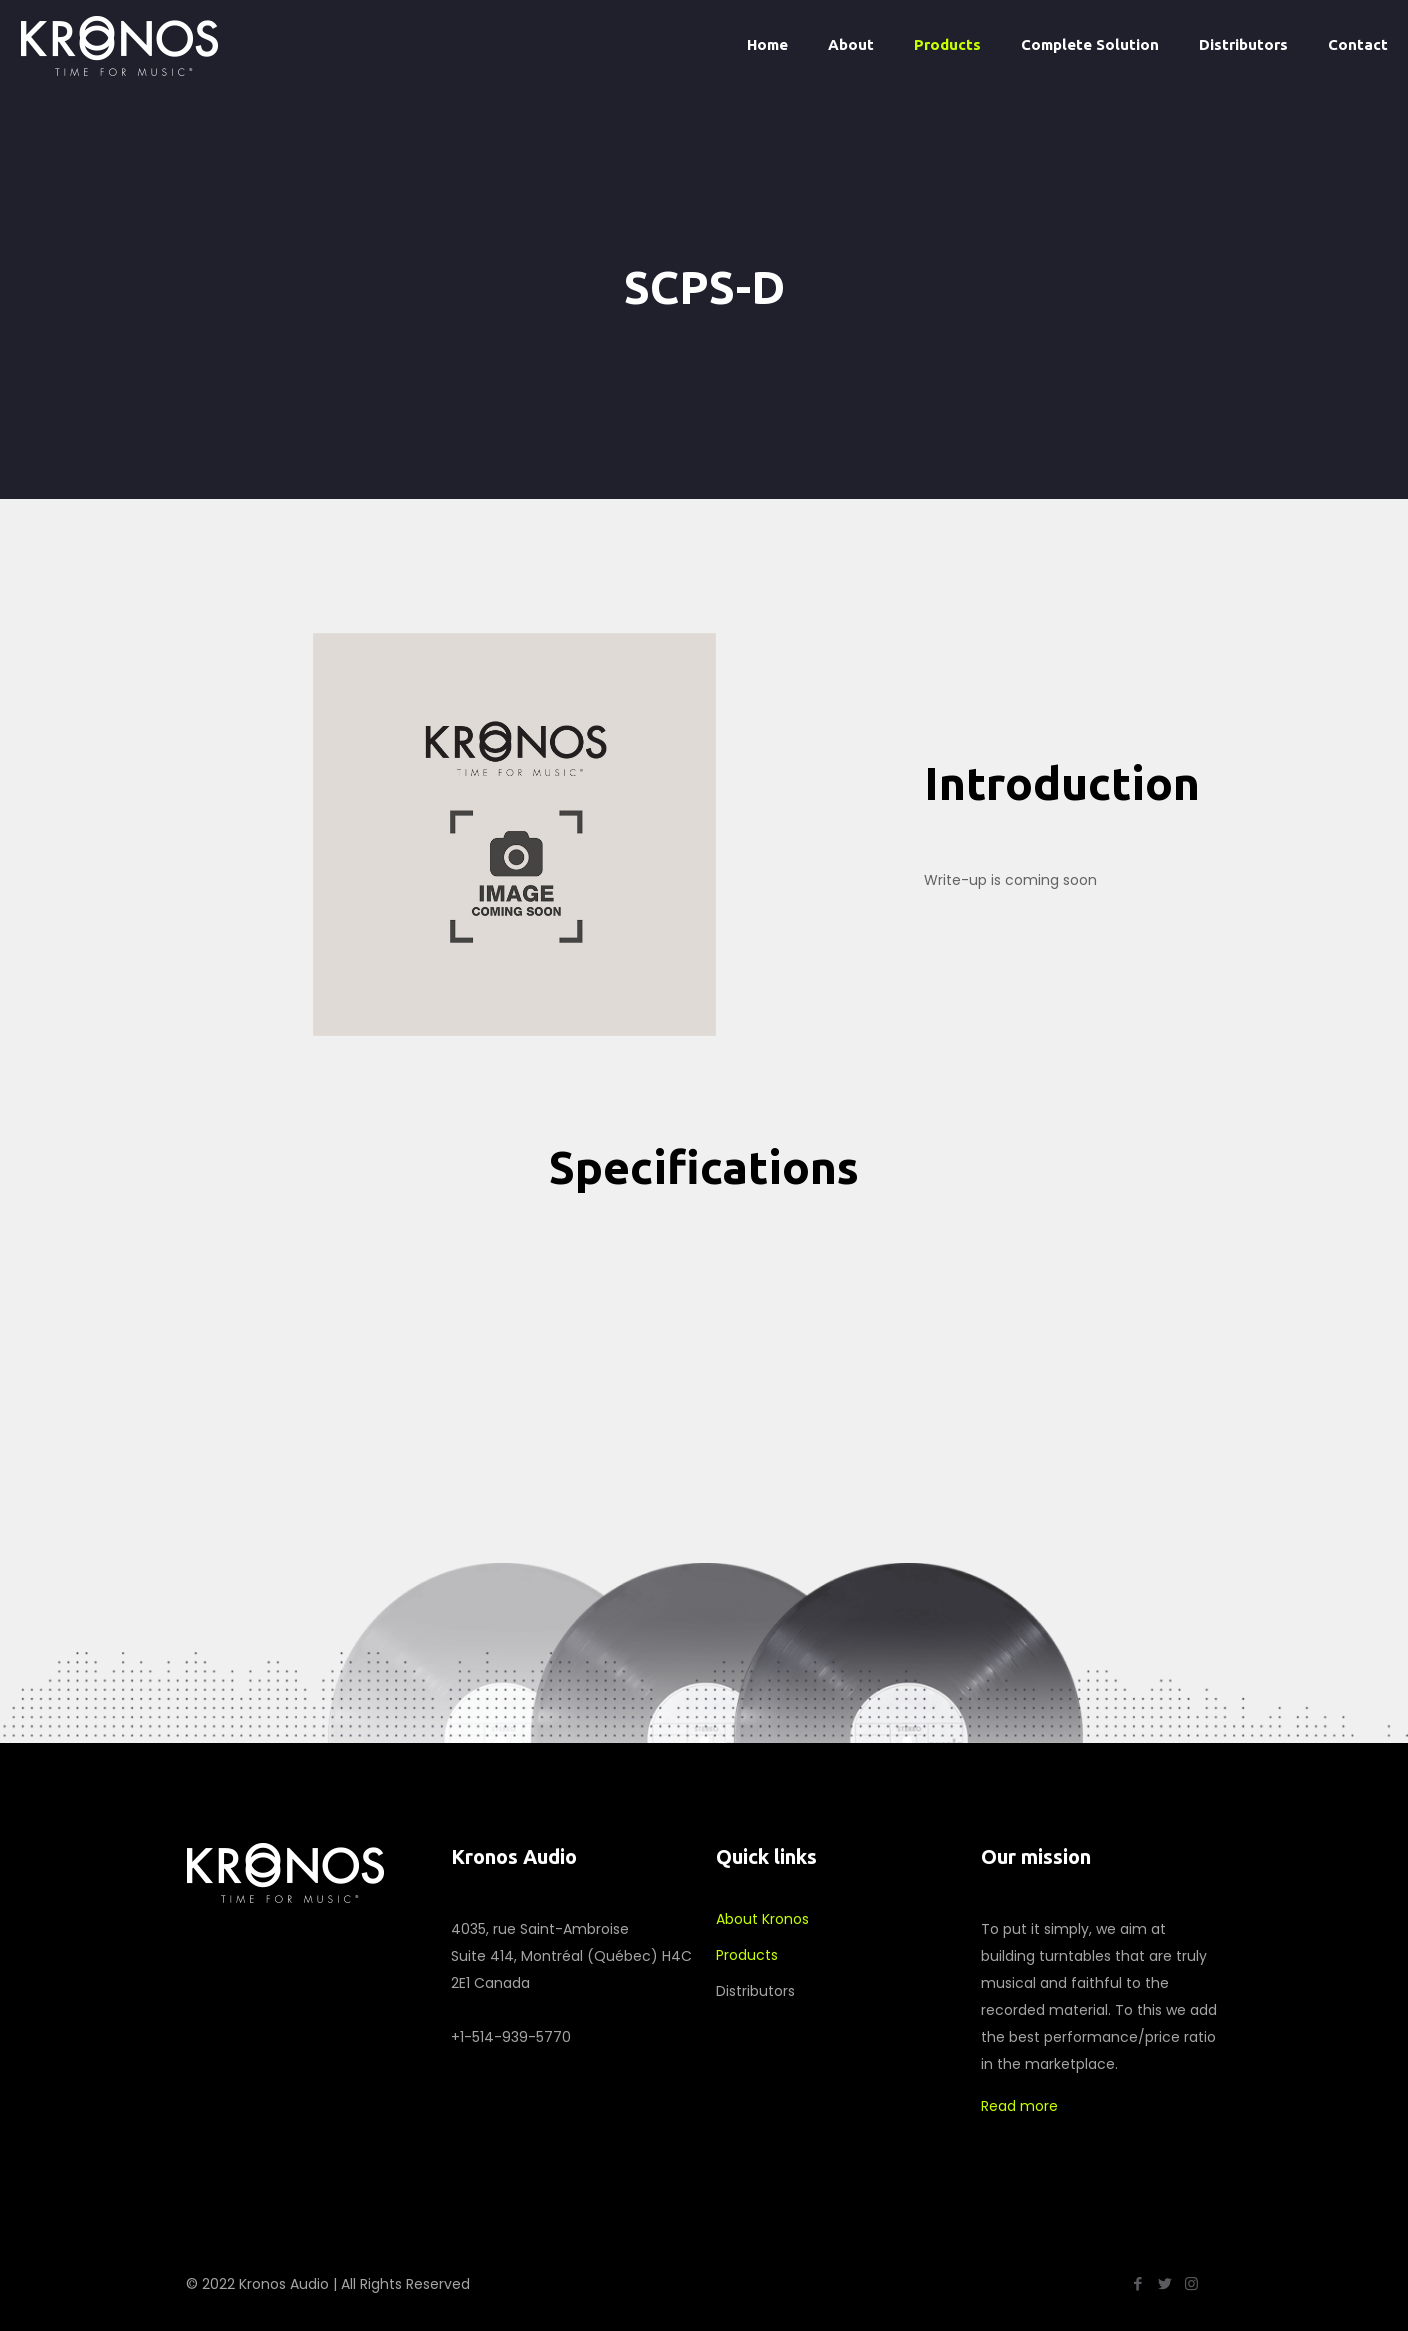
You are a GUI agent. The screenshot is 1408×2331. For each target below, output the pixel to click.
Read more (1019, 2106)
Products (747, 1955)
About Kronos (762, 1919)
